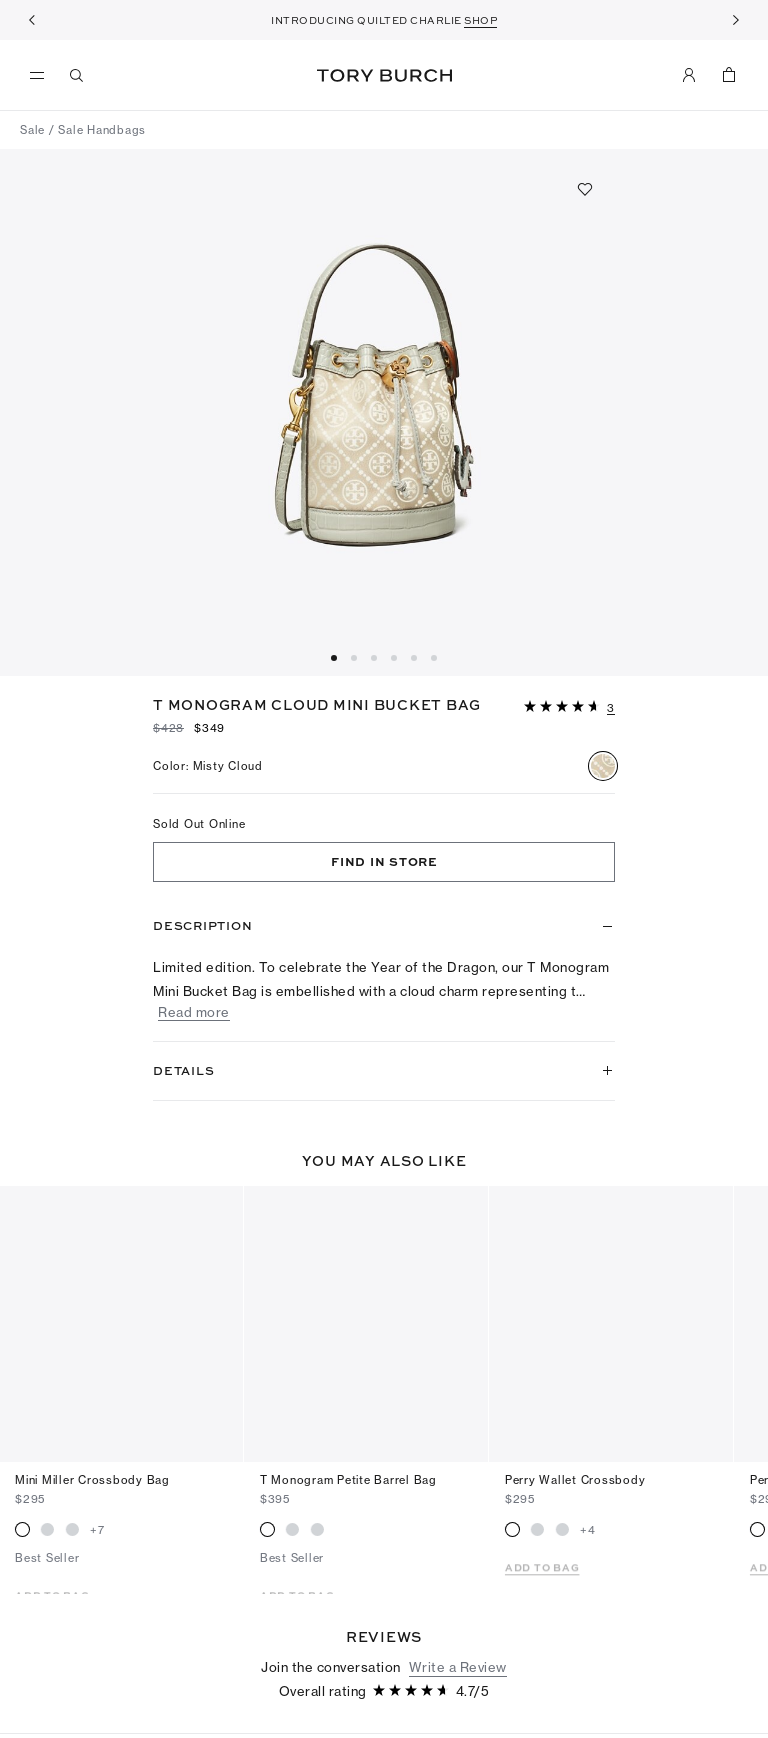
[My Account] (689, 75)
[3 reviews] (611, 709)
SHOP (480, 20)
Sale (32, 130)
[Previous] (32, 20)
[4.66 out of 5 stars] (564, 707)
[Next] (736, 20)
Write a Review (458, 1585)
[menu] (42, 76)
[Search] (77, 75)
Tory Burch (384, 75)
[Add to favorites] (585, 189)
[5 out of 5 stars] (60, 1701)
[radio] (603, 766)
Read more (194, 1012)
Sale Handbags (102, 130)
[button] (569, 705)
